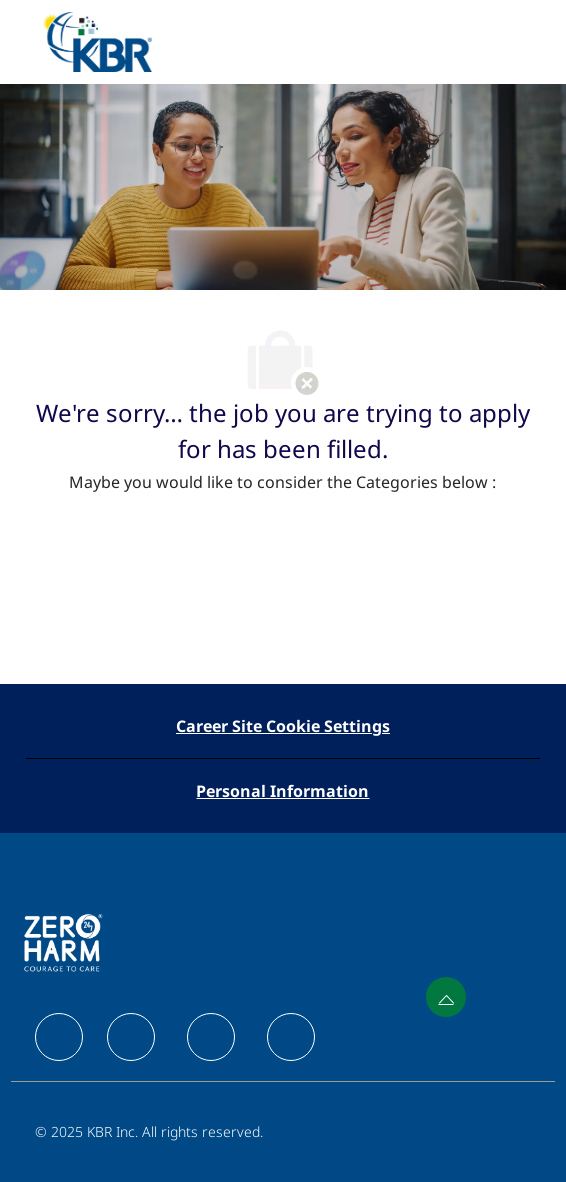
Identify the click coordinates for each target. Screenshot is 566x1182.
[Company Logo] (97, 40)
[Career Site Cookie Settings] (283, 726)
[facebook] (59, 1037)
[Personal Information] (282, 791)
